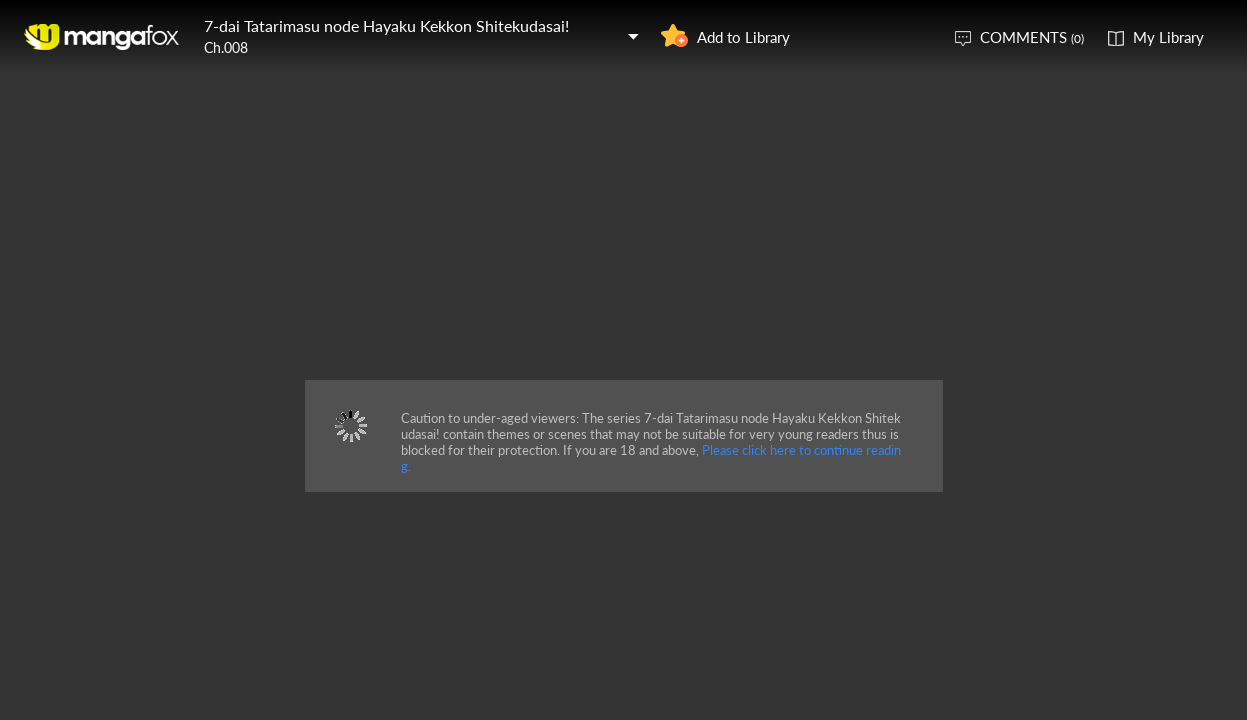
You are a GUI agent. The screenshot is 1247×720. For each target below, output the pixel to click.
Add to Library (743, 37)
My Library (1168, 37)
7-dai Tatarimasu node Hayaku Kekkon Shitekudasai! (386, 25)
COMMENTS (1032, 37)
